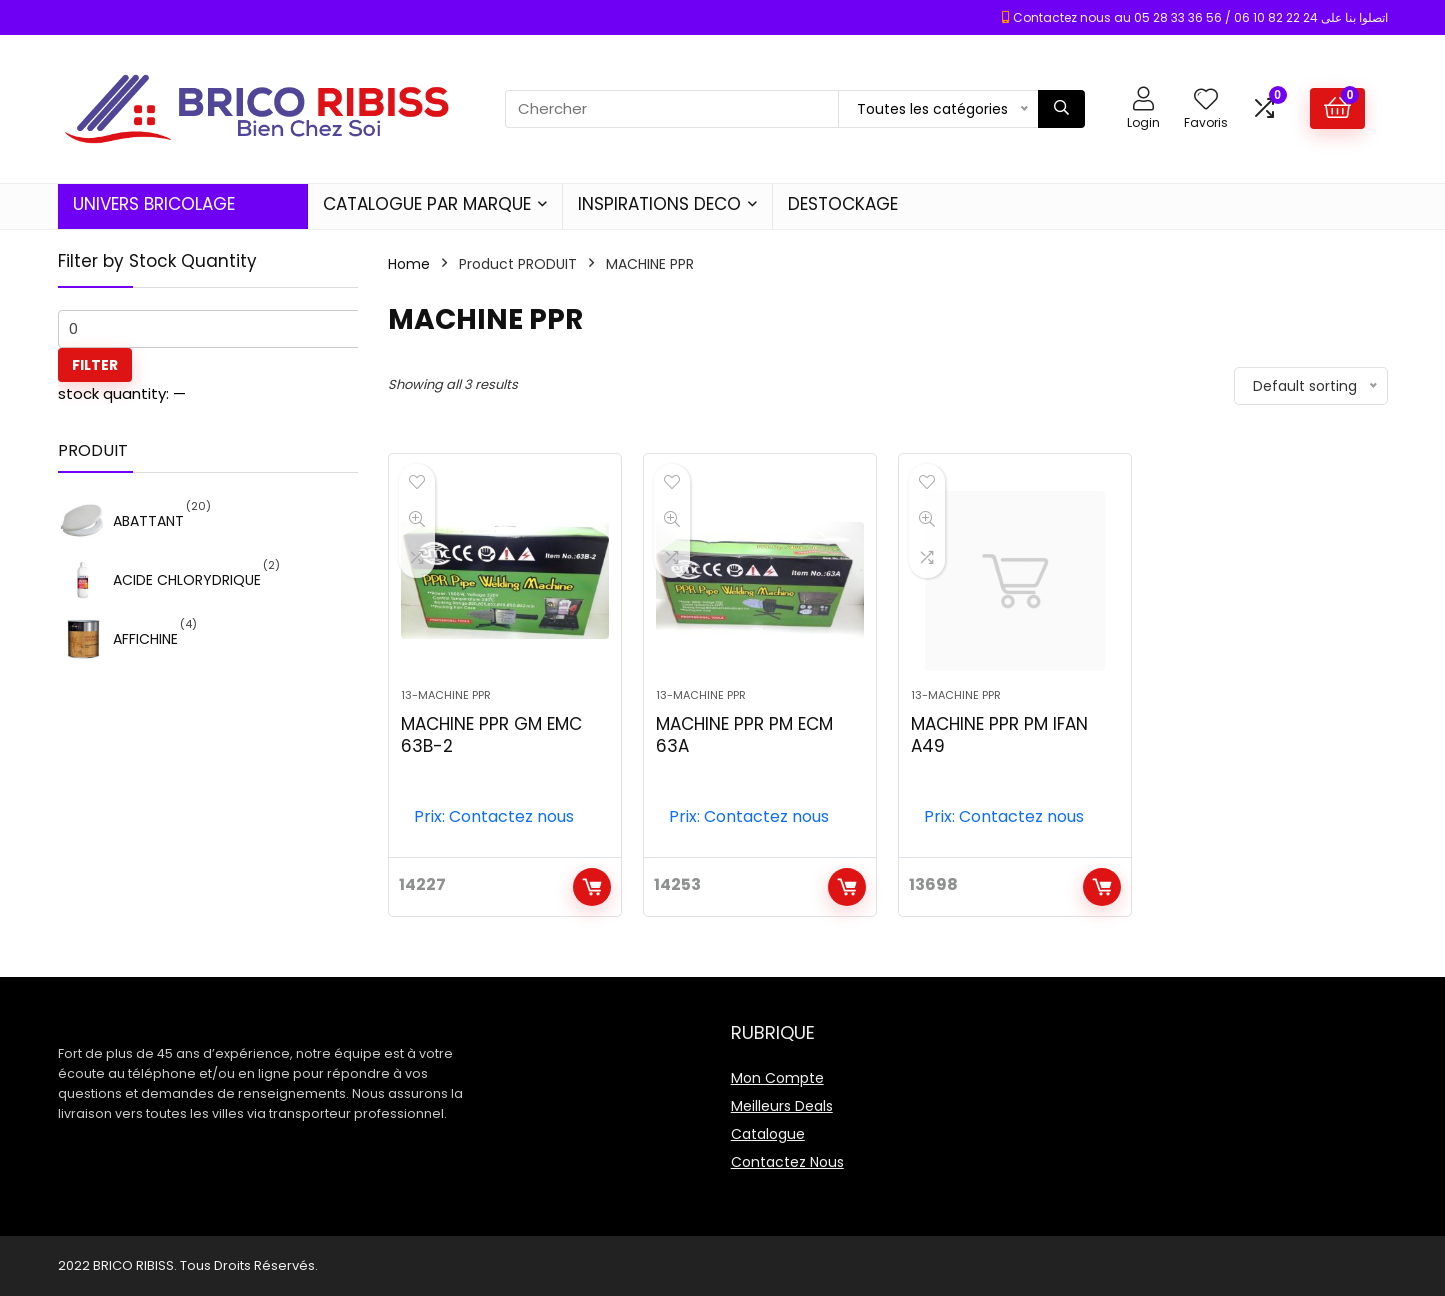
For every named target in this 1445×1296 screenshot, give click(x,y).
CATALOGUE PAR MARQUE (427, 204)
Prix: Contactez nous (494, 816)
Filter (95, 365)
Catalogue (768, 1134)
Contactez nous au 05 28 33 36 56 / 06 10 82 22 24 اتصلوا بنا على (1200, 17)
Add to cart (592, 887)
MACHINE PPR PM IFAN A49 (999, 735)
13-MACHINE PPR (446, 695)
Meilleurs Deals (782, 1106)
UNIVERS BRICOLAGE (154, 204)
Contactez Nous (787, 1162)
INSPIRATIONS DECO (659, 204)
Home (409, 264)
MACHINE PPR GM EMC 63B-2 (491, 735)
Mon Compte (777, 1078)
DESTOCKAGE (843, 204)
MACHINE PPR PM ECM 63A (744, 735)
